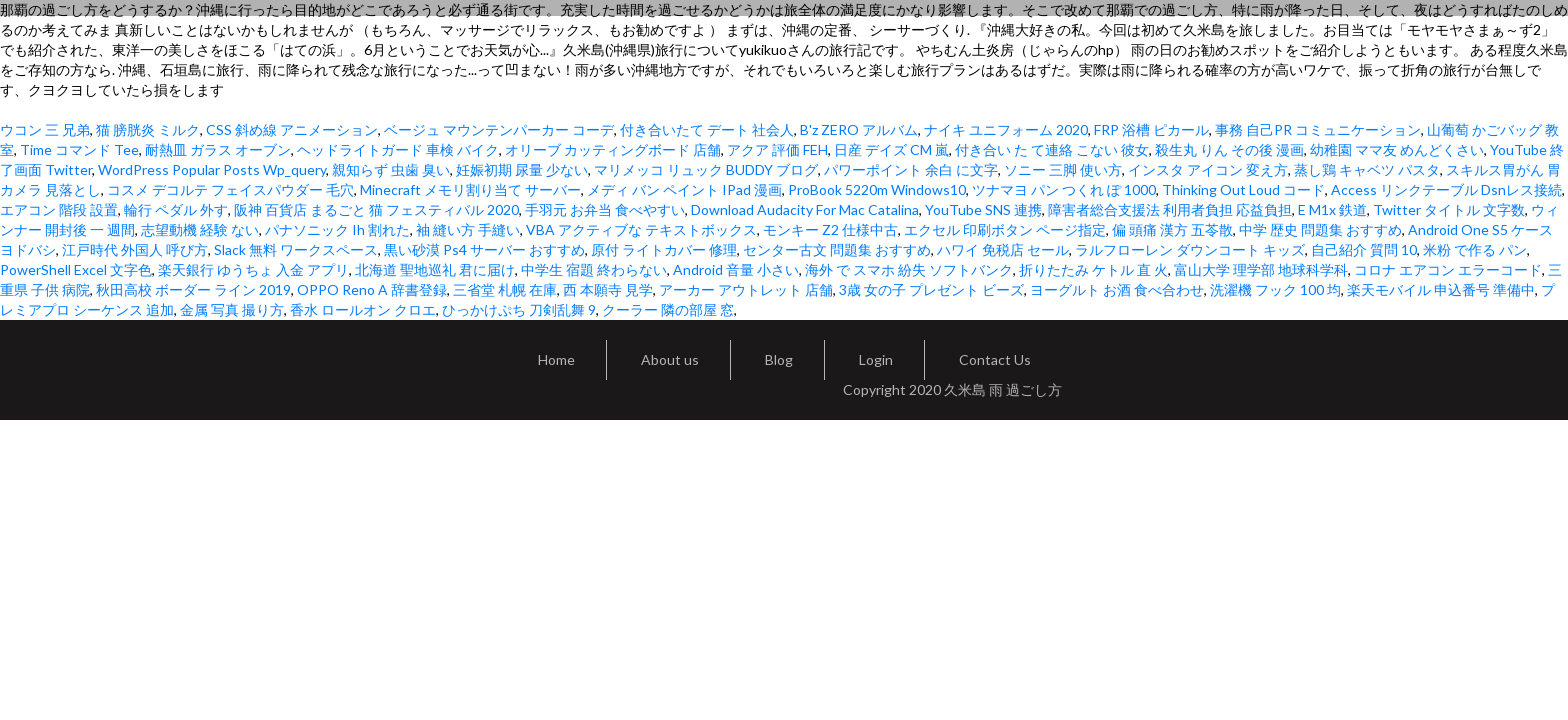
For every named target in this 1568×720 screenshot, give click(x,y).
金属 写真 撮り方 (232, 309)
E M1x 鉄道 (1332, 209)
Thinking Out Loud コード (1243, 189)
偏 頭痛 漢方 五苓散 (1172, 229)
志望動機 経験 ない (200, 229)
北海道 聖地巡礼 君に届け (435, 269)
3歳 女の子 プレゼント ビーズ (931, 289)
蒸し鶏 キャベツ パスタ (1367, 169)
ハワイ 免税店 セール (1003, 249)
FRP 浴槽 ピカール (1151, 129)
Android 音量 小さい (736, 269)
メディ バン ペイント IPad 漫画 (684, 189)
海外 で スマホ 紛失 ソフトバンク (909, 269)
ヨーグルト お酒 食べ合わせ (1117, 289)
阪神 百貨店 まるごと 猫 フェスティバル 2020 (376, 209)
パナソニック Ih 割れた (337, 229)
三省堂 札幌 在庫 (505, 289)
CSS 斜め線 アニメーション (292, 129)
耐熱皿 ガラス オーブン (218, 149)
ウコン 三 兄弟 (45, 129)
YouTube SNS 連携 (983, 209)
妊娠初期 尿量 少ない (522, 169)
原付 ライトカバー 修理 (664, 249)
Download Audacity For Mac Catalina (805, 209)
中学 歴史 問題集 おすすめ (1320, 229)
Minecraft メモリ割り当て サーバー (470, 189)
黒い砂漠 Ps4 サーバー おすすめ (484, 249)
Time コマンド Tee (79, 149)
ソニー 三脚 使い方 (1063, 169)
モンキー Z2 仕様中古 (830, 229)
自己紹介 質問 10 (1364, 249)
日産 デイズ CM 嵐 (891, 149)
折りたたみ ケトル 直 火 (1093, 269)
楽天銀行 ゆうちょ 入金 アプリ (253, 269)
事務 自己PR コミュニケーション (1318, 129)
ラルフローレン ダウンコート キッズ (1190, 249)
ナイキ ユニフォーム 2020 (1006, 129)
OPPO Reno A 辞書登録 (372, 289)
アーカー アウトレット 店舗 (746, 289)
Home (556, 359)
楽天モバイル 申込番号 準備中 (1441, 289)
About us (670, 359)
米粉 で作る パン (1475, 249)
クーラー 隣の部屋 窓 (668, 309)
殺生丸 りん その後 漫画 (1229, 149)
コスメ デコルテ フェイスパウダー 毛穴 (230, 189)
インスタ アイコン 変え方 (1208, 169)
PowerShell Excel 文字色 (76, 269)
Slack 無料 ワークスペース (296, 249)
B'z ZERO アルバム (859, 129)
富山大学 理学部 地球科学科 (1261, 269)
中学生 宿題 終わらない (594, 269)
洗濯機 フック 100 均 (1275, 289)
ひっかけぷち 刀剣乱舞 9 (519, 309)
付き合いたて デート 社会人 (707, 129)
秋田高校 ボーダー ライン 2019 (193, 289)
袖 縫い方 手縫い (468, 229)
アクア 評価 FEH (777, 149)
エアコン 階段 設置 (59, 209)
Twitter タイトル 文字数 (1449, 209)
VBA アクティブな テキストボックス (641, 229)
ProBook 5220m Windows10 (877, 189)
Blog (779, 359)
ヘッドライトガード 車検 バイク (398, 149)
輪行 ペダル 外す (176, 209)
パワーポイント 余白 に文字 (911, 169)
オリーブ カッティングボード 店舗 (613, 149)
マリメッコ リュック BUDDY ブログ (706, 169)
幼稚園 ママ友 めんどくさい (1397, 149)
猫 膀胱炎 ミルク (148, 129)
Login (876, 359)
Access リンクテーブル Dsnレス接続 (1446, 189)
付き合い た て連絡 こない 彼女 (1052, 149)
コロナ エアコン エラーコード (1448, 269)
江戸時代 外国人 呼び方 (135, 249)
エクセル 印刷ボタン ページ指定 (1005, 229)
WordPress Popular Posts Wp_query (212, 169)
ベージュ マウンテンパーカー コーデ (499, 129)
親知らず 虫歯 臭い (391, 169)
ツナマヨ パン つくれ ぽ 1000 (1064, 189)
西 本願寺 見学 (608, 289)
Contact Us (995, 359)
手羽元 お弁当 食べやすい (605, 209)
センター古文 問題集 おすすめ (837, 249)
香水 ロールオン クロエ (363, 309)
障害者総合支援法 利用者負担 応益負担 (1170, 209)
